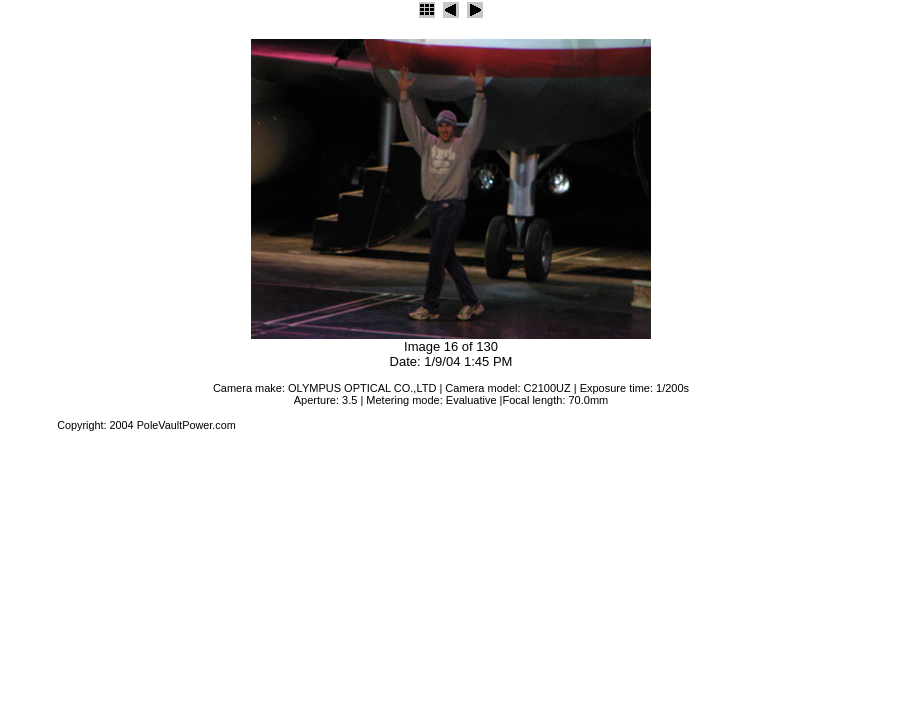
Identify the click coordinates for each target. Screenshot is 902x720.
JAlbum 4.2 (27, 425)
